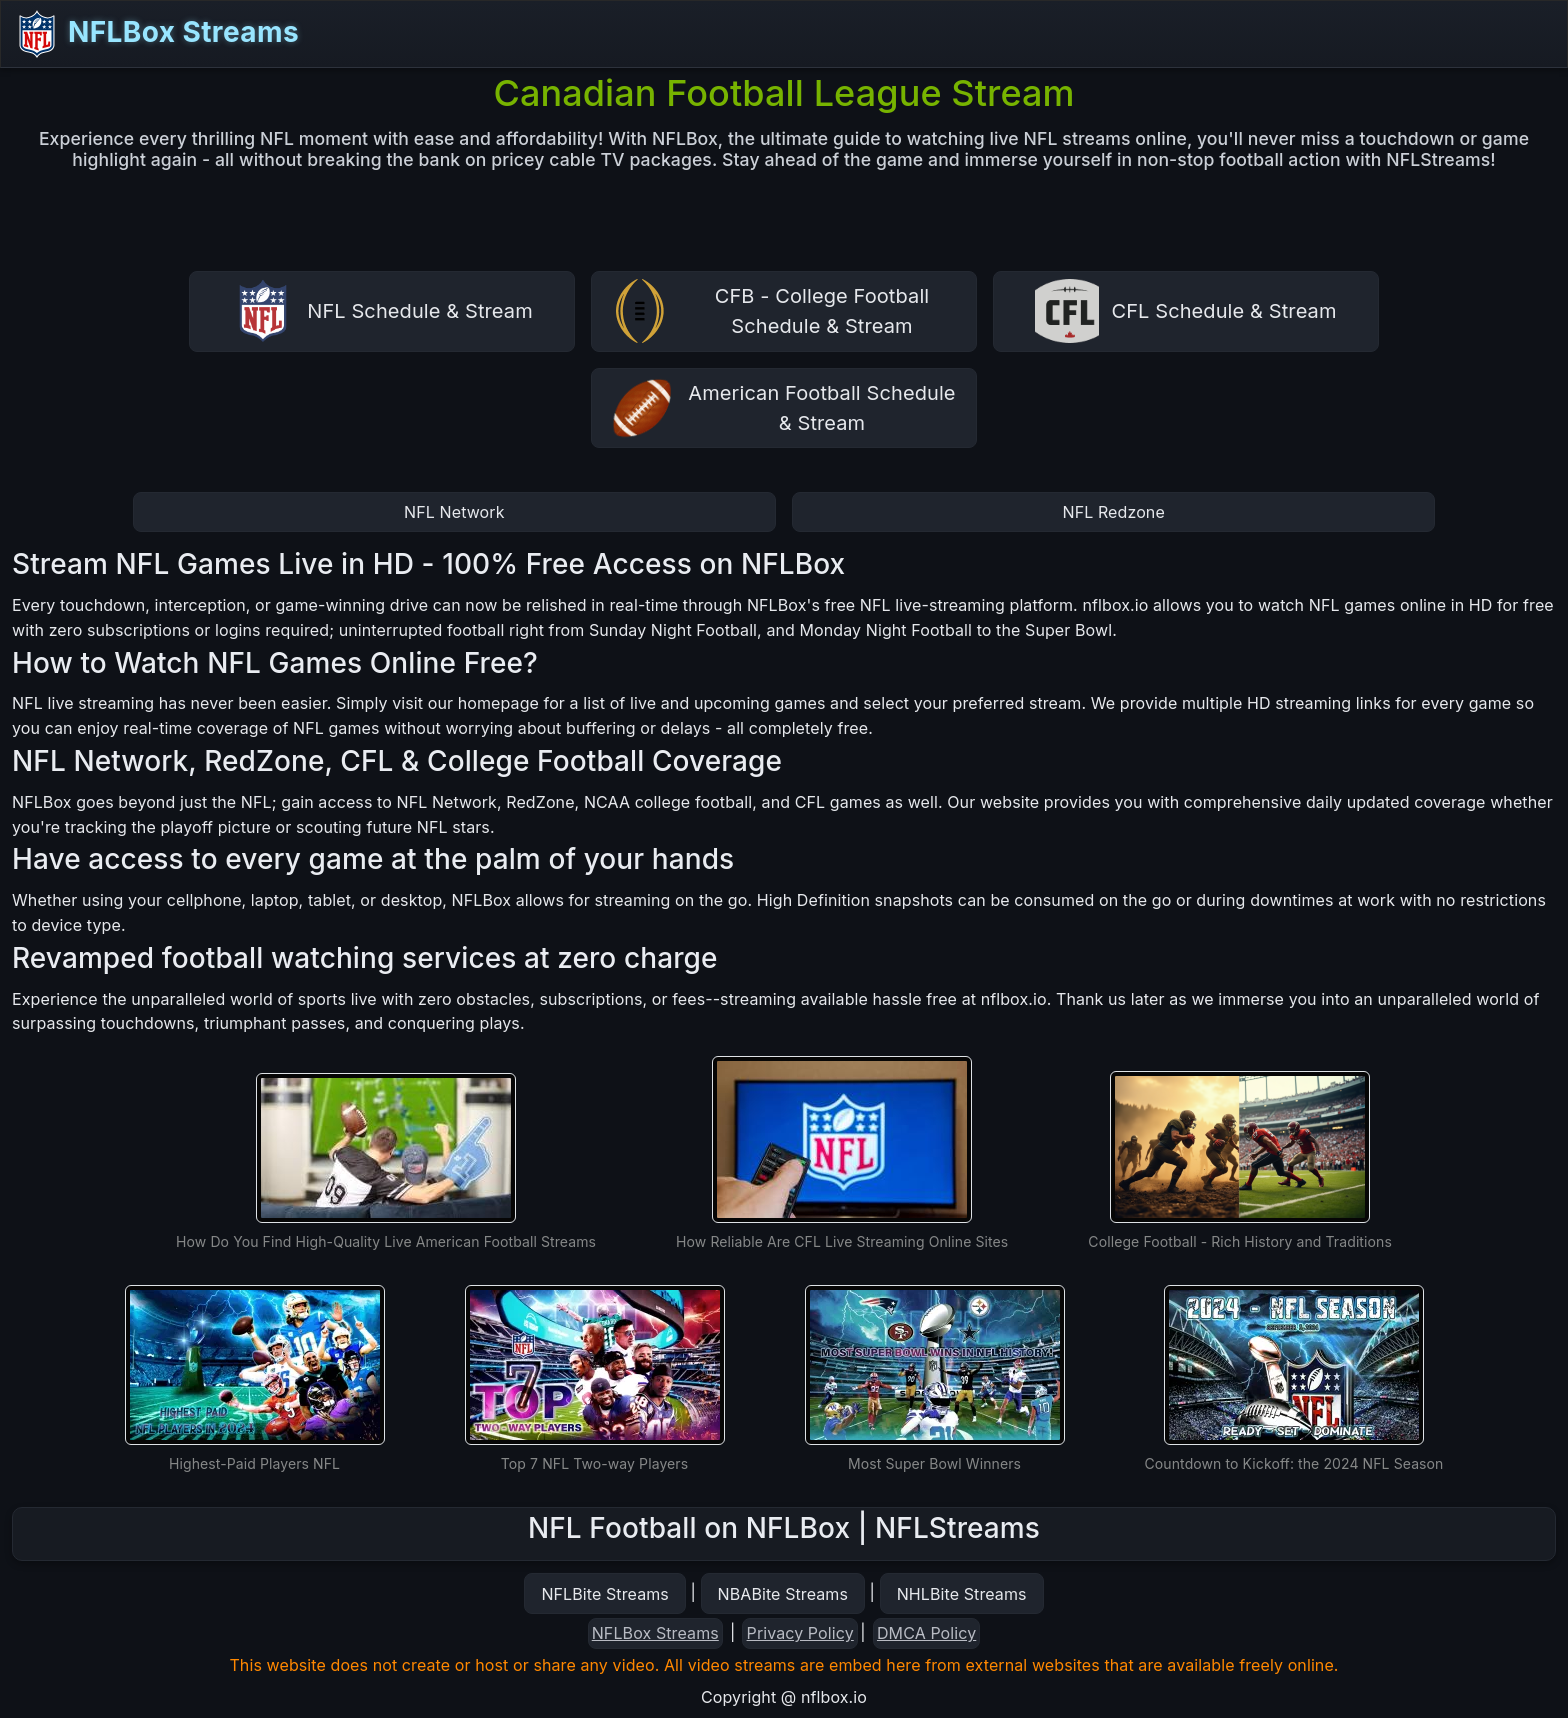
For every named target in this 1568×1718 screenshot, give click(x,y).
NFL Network (454, 512)
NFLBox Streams (156, 34)
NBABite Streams (783, 1594)
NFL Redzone (1114, 512)
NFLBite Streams (604, 1594)
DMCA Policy (926, 1633)
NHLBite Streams (962, 1594)
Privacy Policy (800, 1633)
